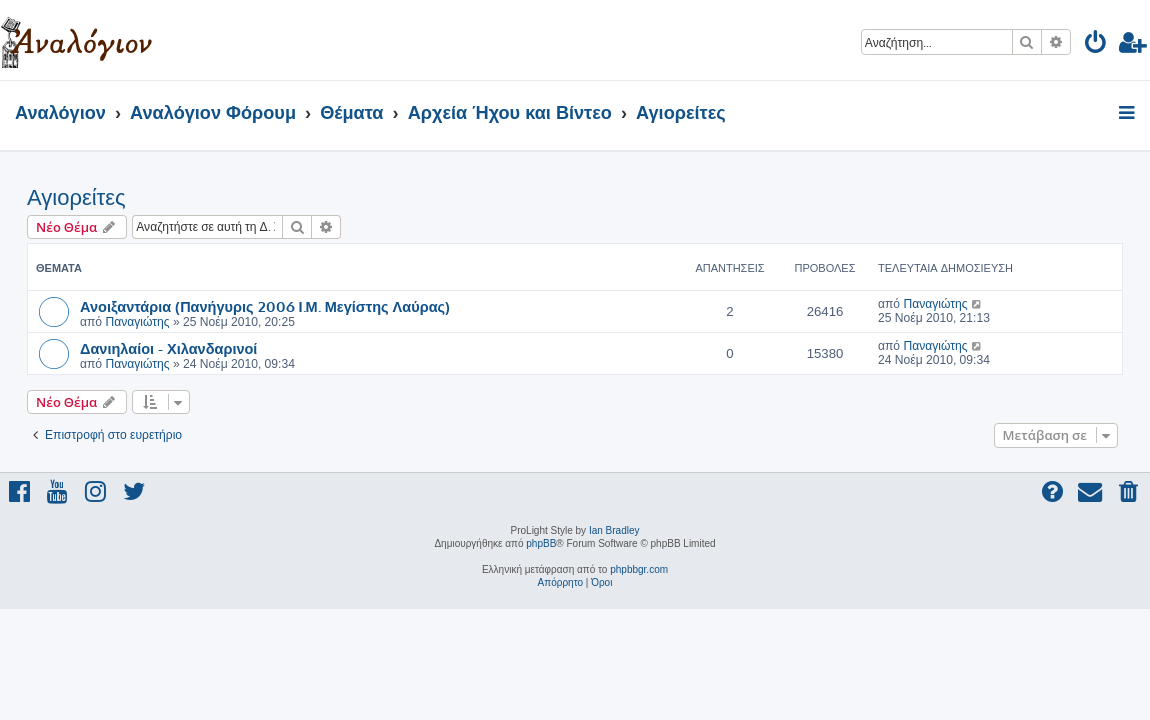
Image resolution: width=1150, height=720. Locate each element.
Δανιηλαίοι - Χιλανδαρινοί (168, 348)
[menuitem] (1096, 45)
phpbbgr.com (639, 569)
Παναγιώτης (137, 322)
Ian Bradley (614, 530)
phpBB (541, 543)
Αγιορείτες (76, 197)
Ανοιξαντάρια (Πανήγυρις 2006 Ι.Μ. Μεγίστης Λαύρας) (265, 306)
